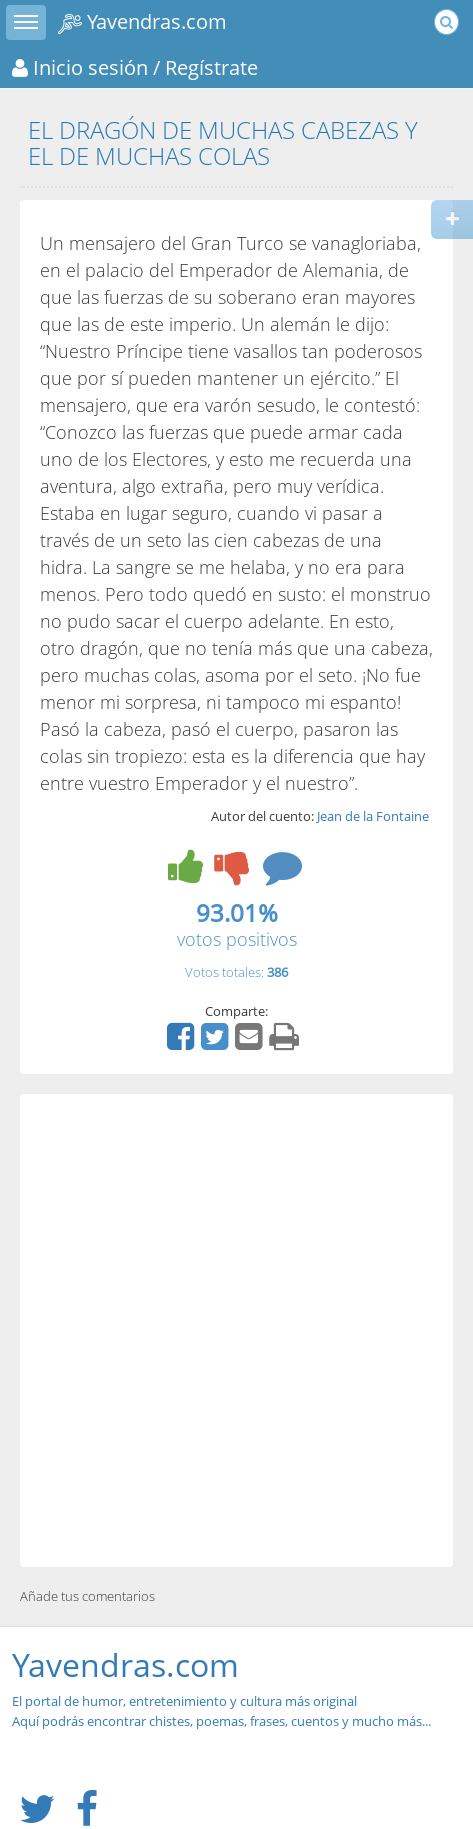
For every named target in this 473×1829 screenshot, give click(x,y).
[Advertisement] (236, 1330)
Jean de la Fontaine (373, 816)
